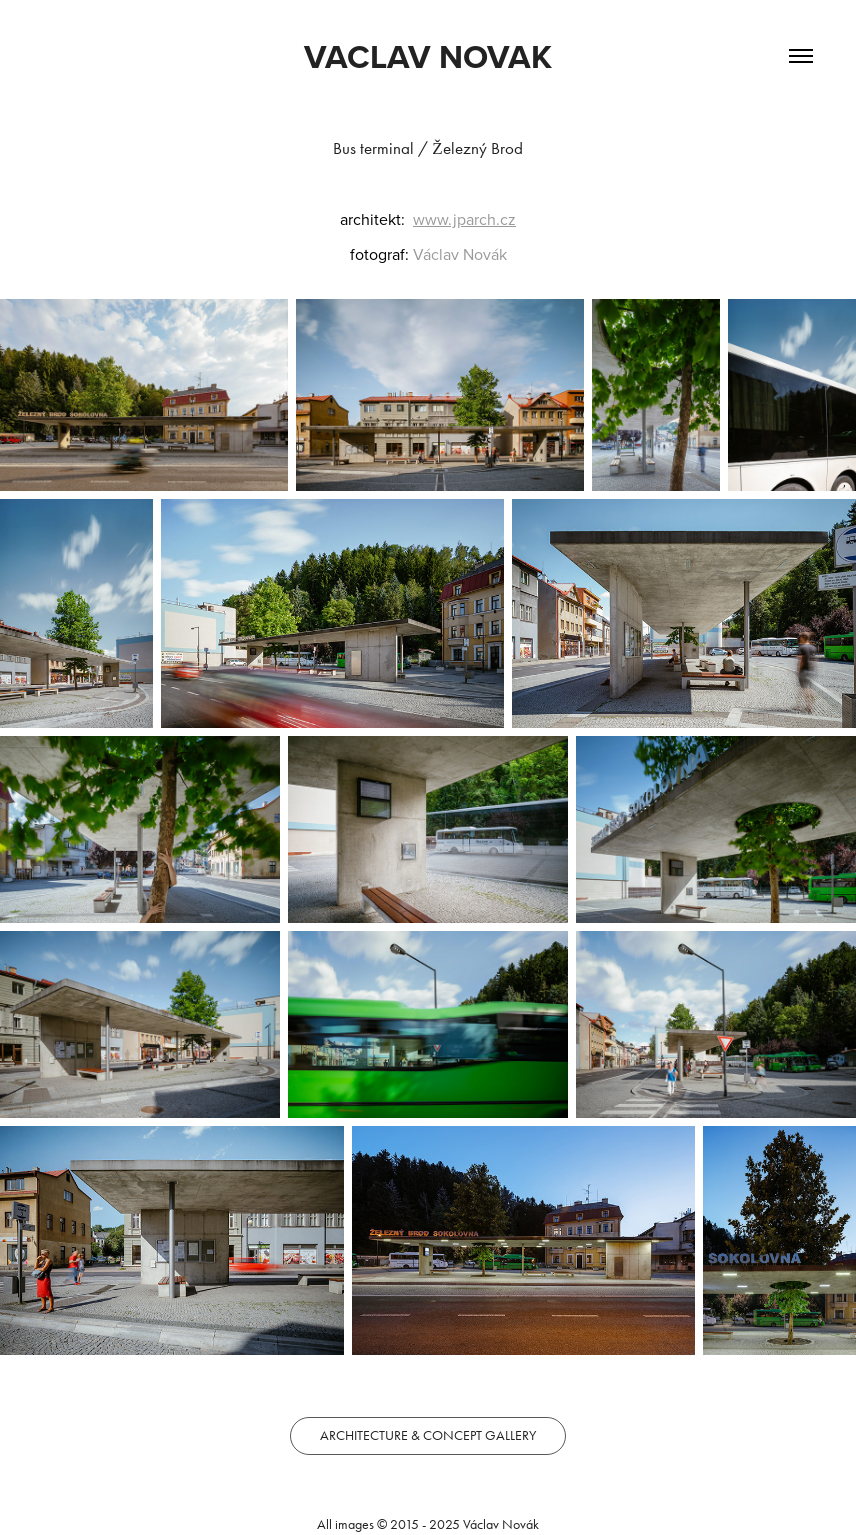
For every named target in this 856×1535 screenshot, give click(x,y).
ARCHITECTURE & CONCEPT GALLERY (428, 1435)
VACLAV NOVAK (428, 56)
